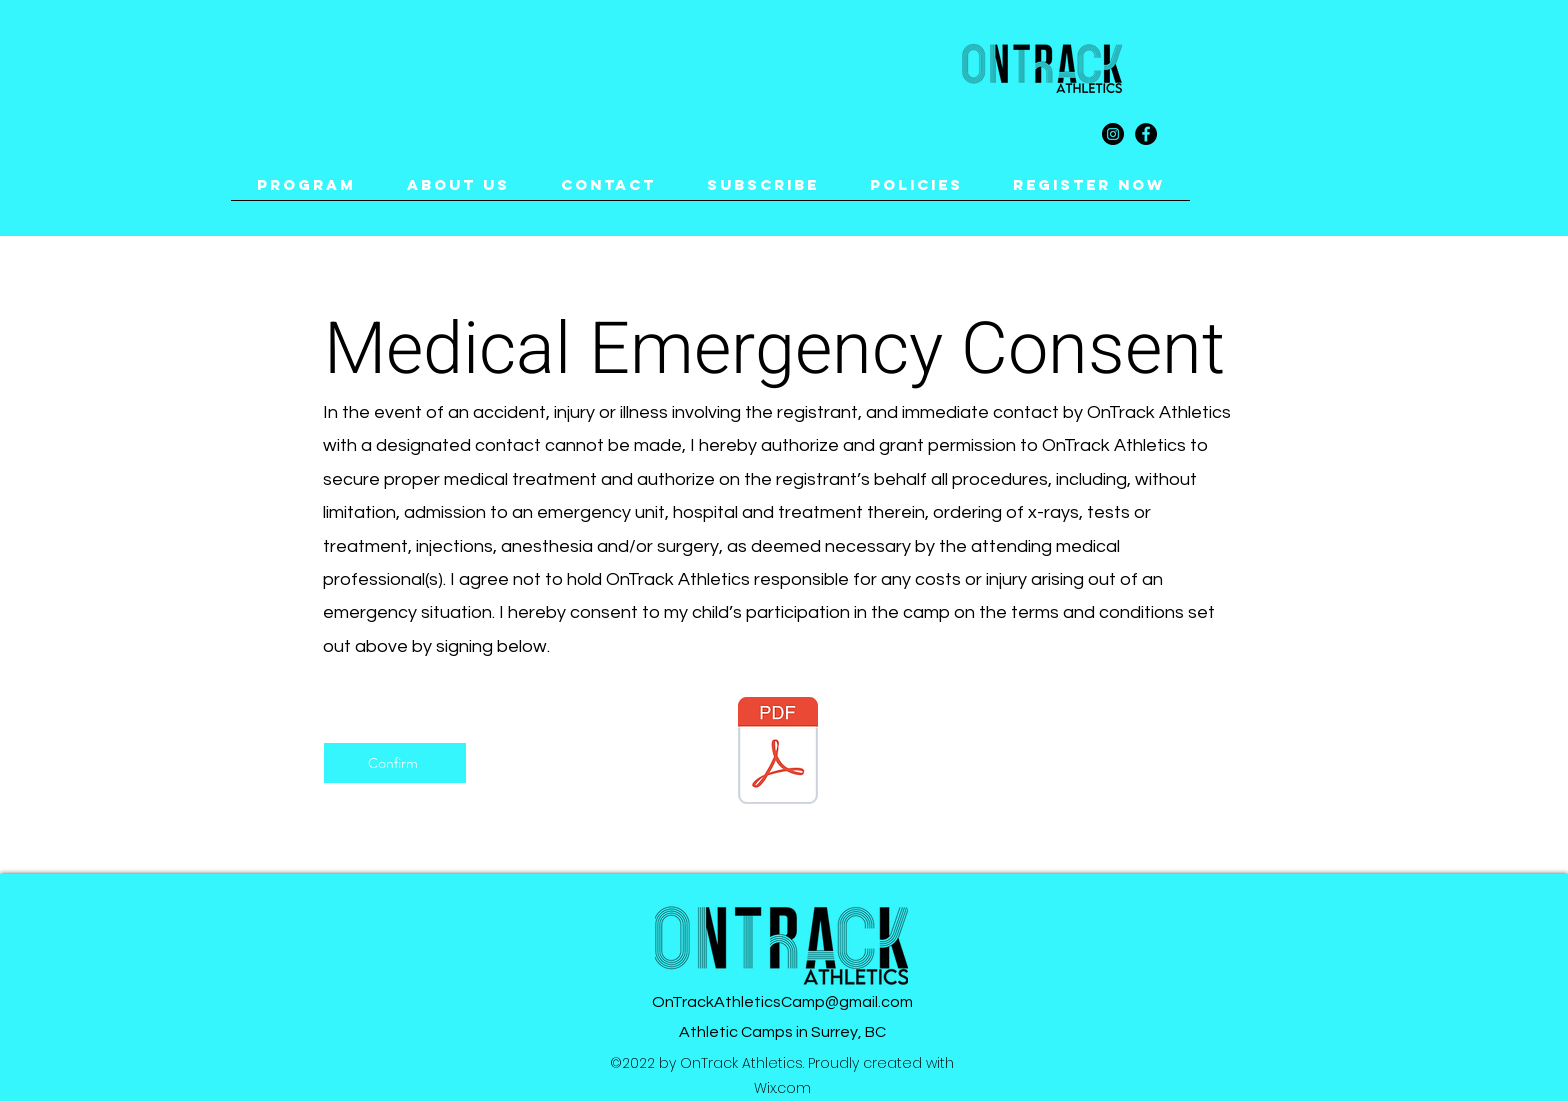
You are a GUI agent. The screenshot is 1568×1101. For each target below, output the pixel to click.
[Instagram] (1113, 134)
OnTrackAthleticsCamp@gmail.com (782, 1002)
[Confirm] (395, 763)
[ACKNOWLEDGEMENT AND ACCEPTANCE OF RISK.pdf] (778, 753)
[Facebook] (1146, 134)
